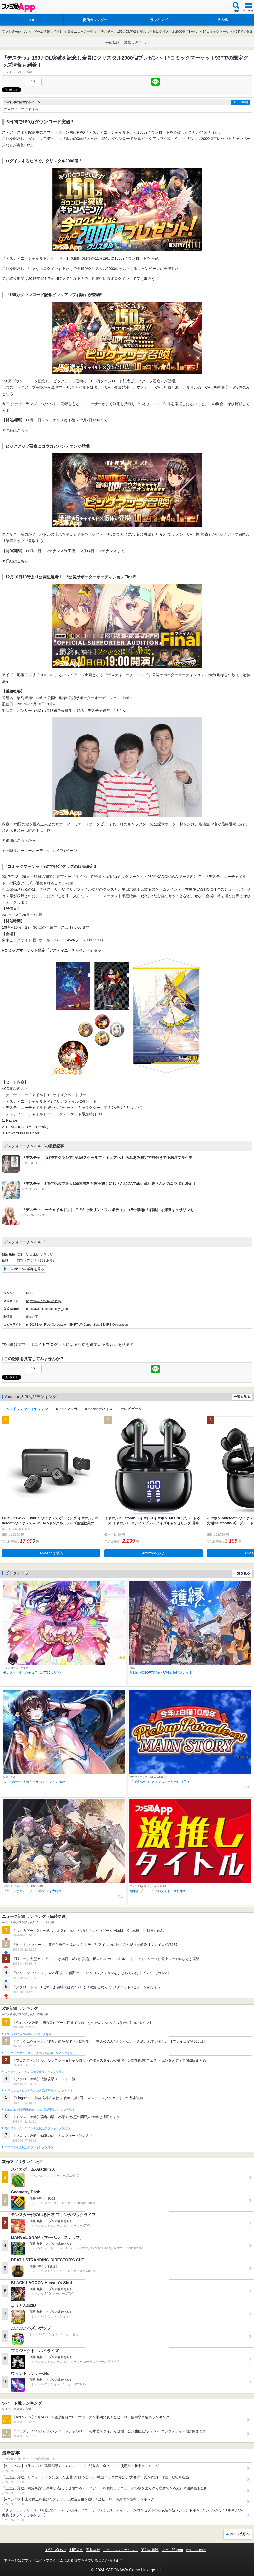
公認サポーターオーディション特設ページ (41, 850)
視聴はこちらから (21, 840)
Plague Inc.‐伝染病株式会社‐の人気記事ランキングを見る (40, 2109)
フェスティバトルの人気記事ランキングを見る (34, 2071)
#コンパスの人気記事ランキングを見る (29, 2034)
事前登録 (112, 42)
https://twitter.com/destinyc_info (47, 1309)
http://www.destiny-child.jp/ (43, 1301)
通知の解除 (150, 2550)
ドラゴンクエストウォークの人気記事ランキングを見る (40, 2053)
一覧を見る (242, 1397)
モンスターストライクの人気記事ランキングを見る (37, 2128)
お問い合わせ (55, 2550)
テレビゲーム (130, 1409)
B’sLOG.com (196, 2550)
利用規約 (76, 2550)
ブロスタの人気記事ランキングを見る (29, 2147)
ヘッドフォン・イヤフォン (27, 1409)
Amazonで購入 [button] (51, 1553)
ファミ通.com (172, 2550)
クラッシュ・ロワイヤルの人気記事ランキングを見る (39, 2090)
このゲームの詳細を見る (26, 1269)
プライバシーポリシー (120, 2550)
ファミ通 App (18, 7)
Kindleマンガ (66, 1409)
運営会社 (93, 2550)
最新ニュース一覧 (80, 31)
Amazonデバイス (98, 1409)
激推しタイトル (136, 42)
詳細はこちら (17, 430)
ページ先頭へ (240, 2534)
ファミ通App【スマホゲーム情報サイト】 (32, 31)
